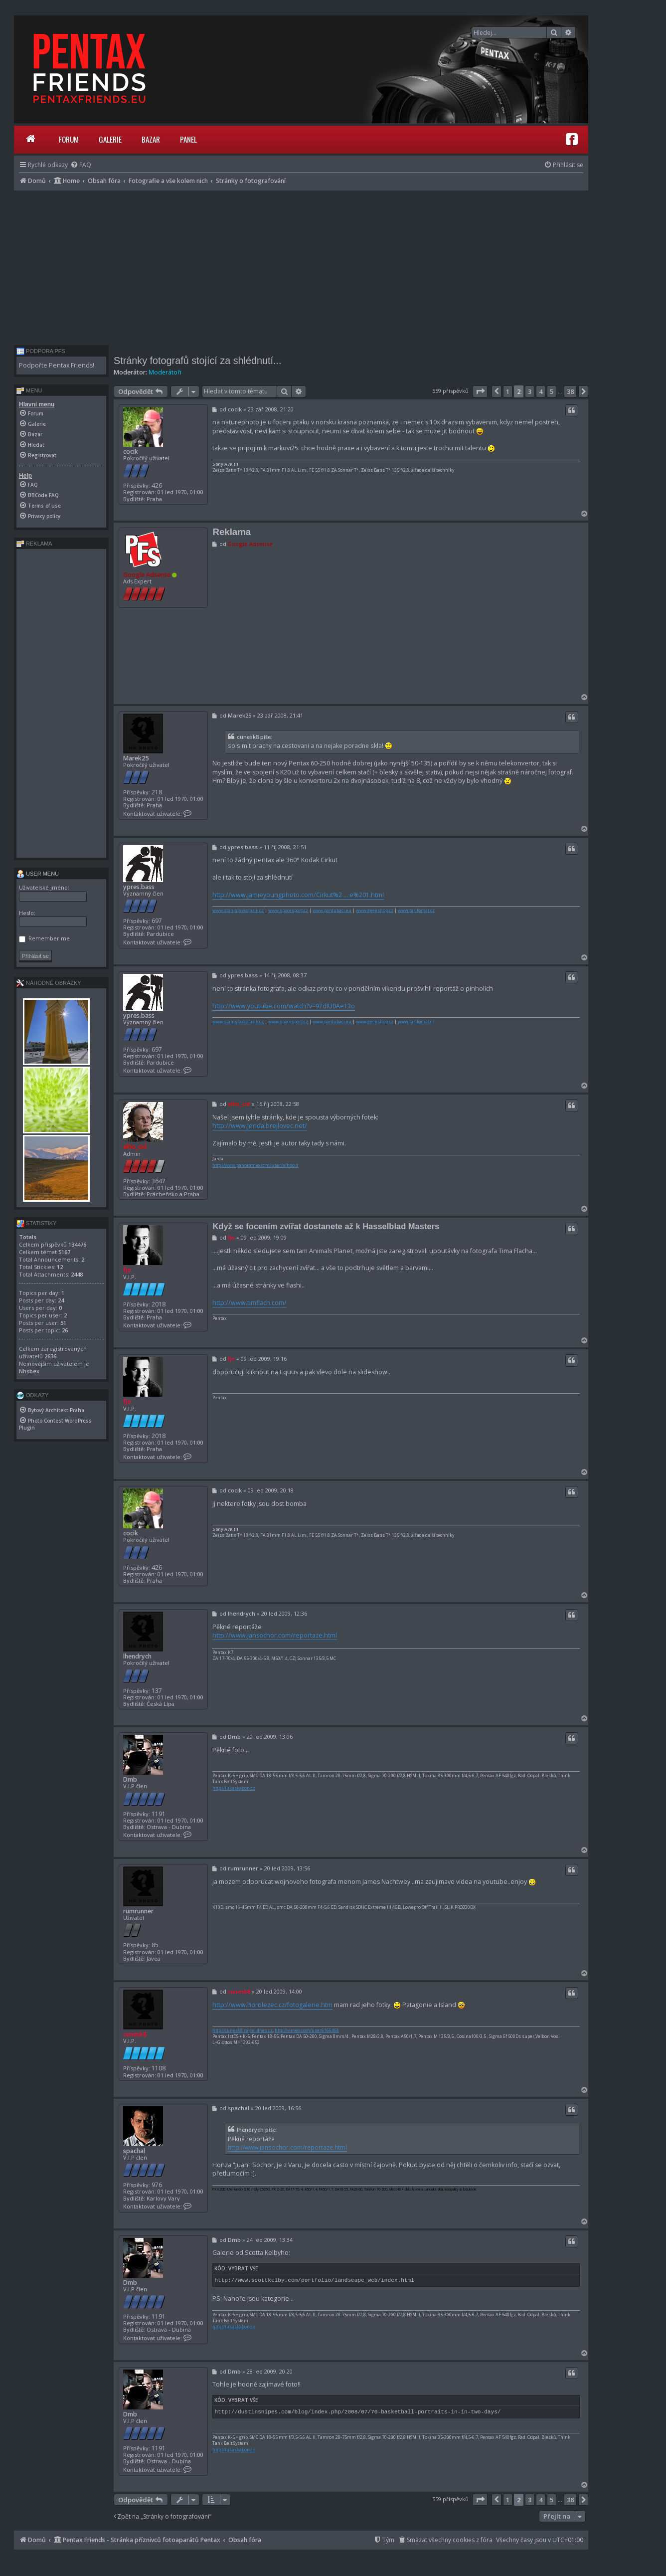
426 (157, 485)
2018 (159, 1304)
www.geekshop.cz (374, 911)
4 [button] (540, 391)
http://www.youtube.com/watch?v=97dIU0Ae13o (283, 1006)
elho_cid (135, 1146)
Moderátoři (165, 372)
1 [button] (507, 391)
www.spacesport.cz (288, 911)
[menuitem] (80, 165)
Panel (188, 139)
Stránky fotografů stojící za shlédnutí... (197, 360)
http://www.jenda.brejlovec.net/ (259, 1125)
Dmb (130, 1779)
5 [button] (551, 391)
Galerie (110, 139)
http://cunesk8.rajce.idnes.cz (242, 2030)
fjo (127, 1270)
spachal (134, 2151)
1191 (159, 1814)
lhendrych (137, 1656)
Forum (69, 139)
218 (157, 792)
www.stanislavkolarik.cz (238, 911)
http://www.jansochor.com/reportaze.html (274, 1635)
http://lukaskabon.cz (233, 1788)
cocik (130, 451)
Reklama (231, 532)
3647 (159, 1181)
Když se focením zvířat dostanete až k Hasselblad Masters (325, 1226)
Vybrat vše (243, 2268)
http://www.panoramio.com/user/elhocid (255, 1165)
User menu (37, 874)
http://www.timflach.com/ (249, 1302)
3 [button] (529, 391)
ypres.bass (139, 887)
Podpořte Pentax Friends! (56, 365)
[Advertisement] (301, 265)
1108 (159, 2068)
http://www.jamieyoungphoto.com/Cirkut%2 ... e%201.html (298, 895)
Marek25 (136, 758)
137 (157, 1690)
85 (155, 1945)
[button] (480, 391)
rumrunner (138, 1911)
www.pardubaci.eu (332, 911)
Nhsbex (29, 1371)
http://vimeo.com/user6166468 (307, 2030)
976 (157, 2185)
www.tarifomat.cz (416, 911)
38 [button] (570, 391)
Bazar (151, 139)
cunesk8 (135, 2034)
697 (157, 921)
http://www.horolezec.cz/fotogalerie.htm (272, 2005)
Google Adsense (146, 574)
